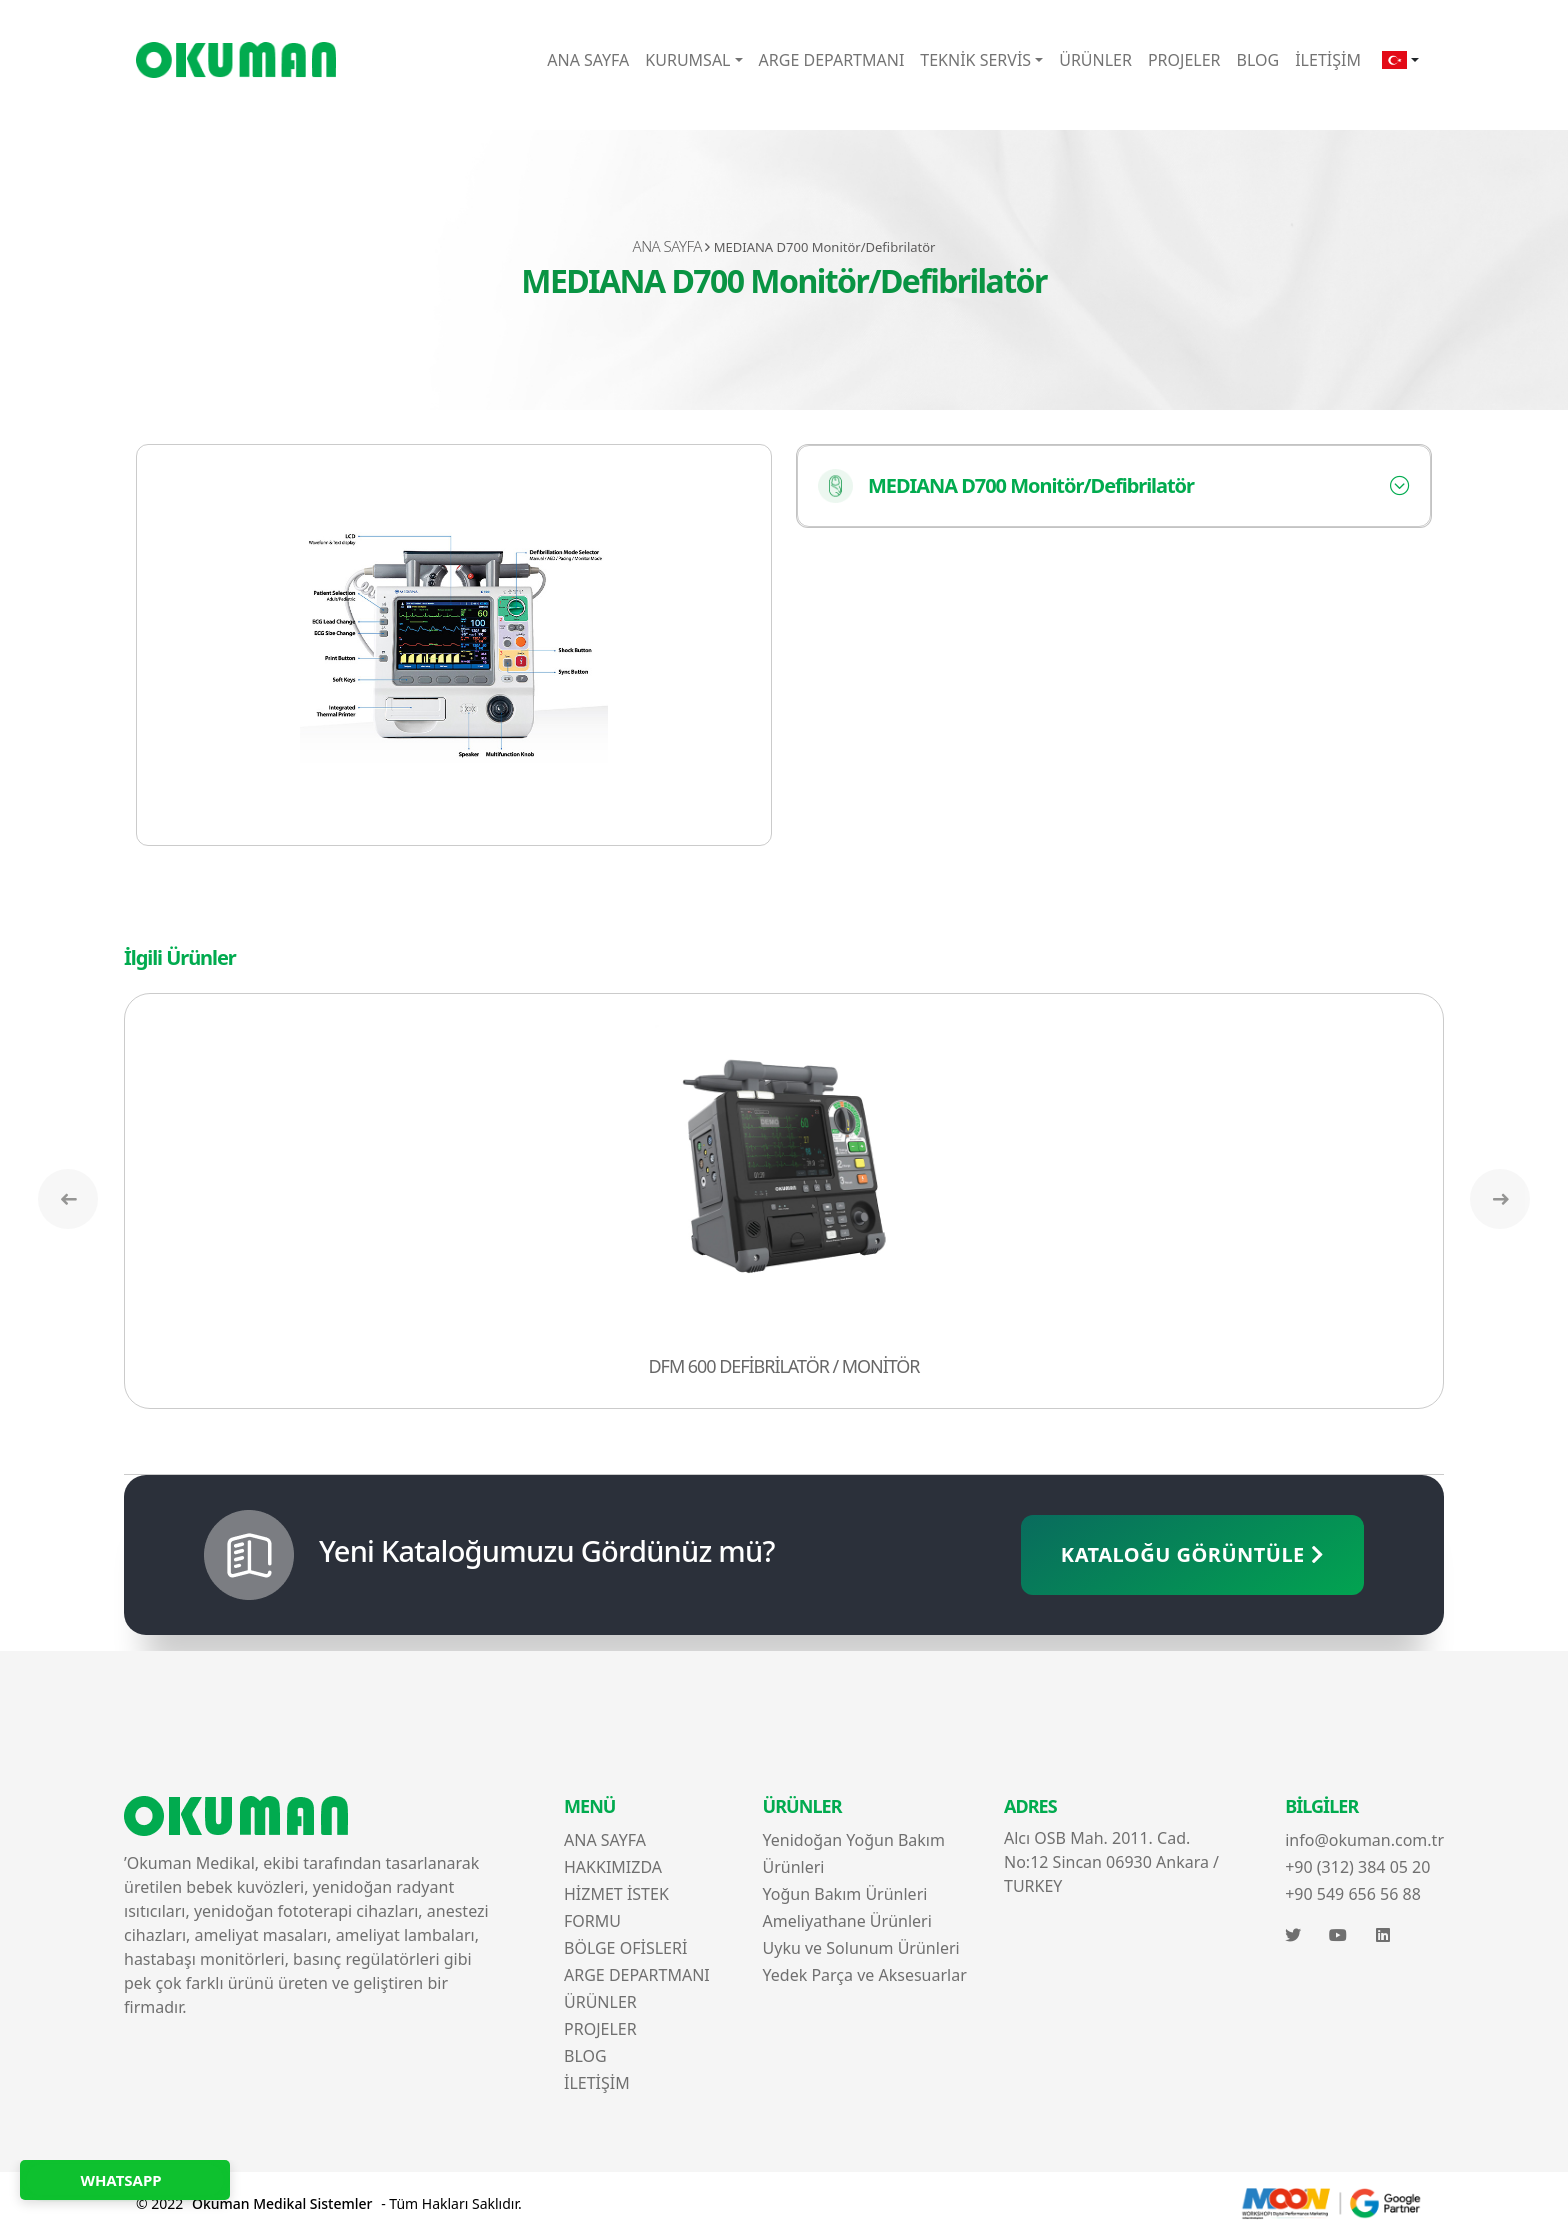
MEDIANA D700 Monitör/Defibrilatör (1006, 486)
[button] (1400, 60)
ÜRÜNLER (1095, 60)
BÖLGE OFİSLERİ (625, 1948)
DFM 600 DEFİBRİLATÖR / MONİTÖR (784, 1366)
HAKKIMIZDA (613, 1867)
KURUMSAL (687, 60)
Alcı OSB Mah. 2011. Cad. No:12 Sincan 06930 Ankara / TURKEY (1111, 1862)
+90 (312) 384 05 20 (1357, 1867)
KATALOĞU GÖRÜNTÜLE (1192, 1554)
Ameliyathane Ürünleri (847, 1921)
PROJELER (1184, 60)
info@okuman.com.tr (1364, 1840)
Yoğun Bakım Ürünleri (845, 1894)
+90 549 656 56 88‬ (1353, 1894)
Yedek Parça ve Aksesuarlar (865, 1975)
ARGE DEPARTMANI (832, 60)
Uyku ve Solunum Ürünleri (861, 1948)
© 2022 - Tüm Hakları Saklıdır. (329, 2203)
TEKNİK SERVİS (975, 60)
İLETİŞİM (1328, 60)
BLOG (1258, 60)
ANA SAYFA (588, 60)
